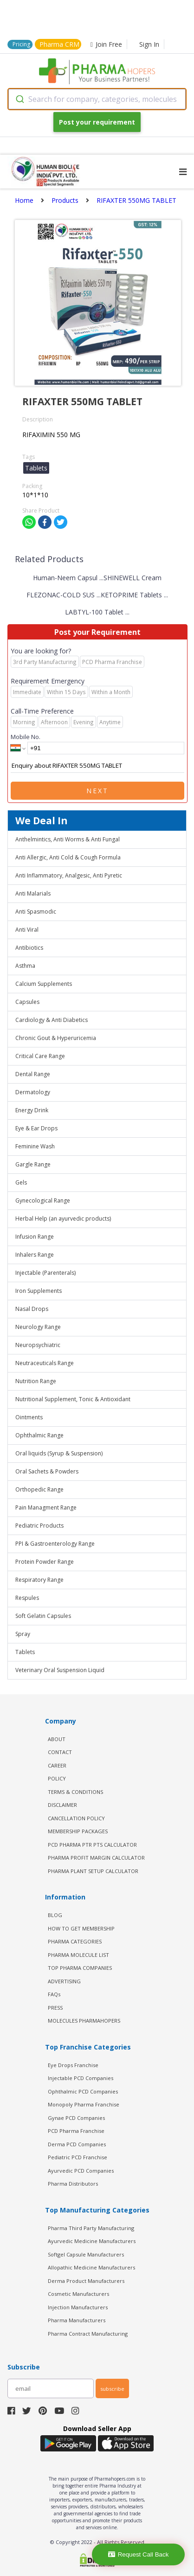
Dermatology (32, 1092)
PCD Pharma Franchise (76, 2130)
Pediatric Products (39, 1525)
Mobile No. (25, 737)
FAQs (54, 1994)
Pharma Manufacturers (76, 2320)
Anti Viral (27, 930)
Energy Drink (31, 1110)
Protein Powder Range (44, 1562)
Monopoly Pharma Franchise (83, 2104)
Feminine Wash (35, 1146)
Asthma (25, 966)
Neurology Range (38, 1327)
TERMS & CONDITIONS (75, 1791)
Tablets (25, 1652)
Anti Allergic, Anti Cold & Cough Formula (68, 857)
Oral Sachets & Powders (46, 1471)
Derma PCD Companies (77, 2144)
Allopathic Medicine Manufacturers (91, 2267)
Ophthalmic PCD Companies (83, 2091)
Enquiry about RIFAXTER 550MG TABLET (97, 766)
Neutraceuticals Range (44, 1363)
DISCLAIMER (62, 1804)
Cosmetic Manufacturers (78, 2293)
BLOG (55, 1915)
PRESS (55, 2007)
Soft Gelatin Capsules (43, 1616)
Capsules (27, 1002)
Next (97, 790)
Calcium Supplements (43, 984)
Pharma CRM (59, 44)
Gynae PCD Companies (76, 2117)
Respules (27, 1598)
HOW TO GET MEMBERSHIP (81, 1928)
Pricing (21, 44)
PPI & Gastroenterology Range (55, 1544)
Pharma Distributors (73, 2183)
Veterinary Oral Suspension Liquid (59, 1670)
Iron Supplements (38, 1291)
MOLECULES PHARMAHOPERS (84, 2020)
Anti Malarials (33, 893)
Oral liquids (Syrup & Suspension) (59, 1453)
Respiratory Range (39, 1580)
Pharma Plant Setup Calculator (93, 1871)
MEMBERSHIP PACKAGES (78, 1831)
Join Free (106, 44)
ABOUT (56, 1739)
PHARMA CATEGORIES (75, 1941)
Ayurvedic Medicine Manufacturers (92, 2241)
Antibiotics (29, 948)
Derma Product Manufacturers (86, 2280)
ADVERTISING (64, 1981)
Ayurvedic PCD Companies (81, 2170)
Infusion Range (34, 1237)
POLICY (57, 1778)
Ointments (29, 1417)
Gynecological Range (42, 1200)
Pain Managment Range (46, 1507)
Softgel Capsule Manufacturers (86, 2254)
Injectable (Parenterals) (45, 1273)
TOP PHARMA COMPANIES (80, 1967)
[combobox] (97, 99)
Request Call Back (138, 2554)
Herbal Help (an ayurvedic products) (63, 1218)
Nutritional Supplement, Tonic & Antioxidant (72, 1399)
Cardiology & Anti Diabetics (51, 1020)
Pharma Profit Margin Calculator (96, 1857)
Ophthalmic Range (39, 1435)
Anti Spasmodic (35, 911)
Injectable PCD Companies (80, 2078)
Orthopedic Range (39, 1489)
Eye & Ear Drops (36, 1128)
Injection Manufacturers (78, 2307)
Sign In (149, 44)
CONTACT (60, 1752)
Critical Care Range (40, 1056)
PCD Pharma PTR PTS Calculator (92, 1844)
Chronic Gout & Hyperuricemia (55, 1038)
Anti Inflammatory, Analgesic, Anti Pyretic (68, 875)
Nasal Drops (31, 1309)
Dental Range (32, 1074)
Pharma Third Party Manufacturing (91, 2228)
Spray (22, 1634)
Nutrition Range (35, 1381)
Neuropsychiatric (37, 1345)
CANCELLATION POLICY (76, 1818)
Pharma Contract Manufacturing (88, 2333)
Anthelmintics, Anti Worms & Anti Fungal (67, 839)
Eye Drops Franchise (73, 2065)
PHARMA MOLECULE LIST (78, 1954)
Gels (21, 1182)
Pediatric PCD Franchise (77, 2157)
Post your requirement (97, 122)
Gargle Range (33, 1164)
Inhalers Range (34, 1255)
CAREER (57, 1765)
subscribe (112, 2388)
